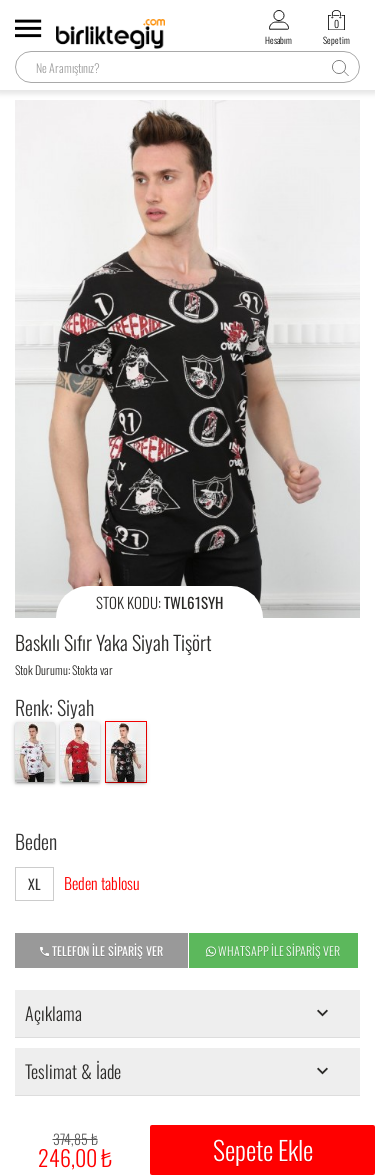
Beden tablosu (102, 883)
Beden (36, 841)
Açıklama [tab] (180, 1013)
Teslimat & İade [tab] (180, 1071)
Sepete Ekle (263, 1149)
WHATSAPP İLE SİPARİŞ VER (273, 951)
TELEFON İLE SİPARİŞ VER (101, 951)
